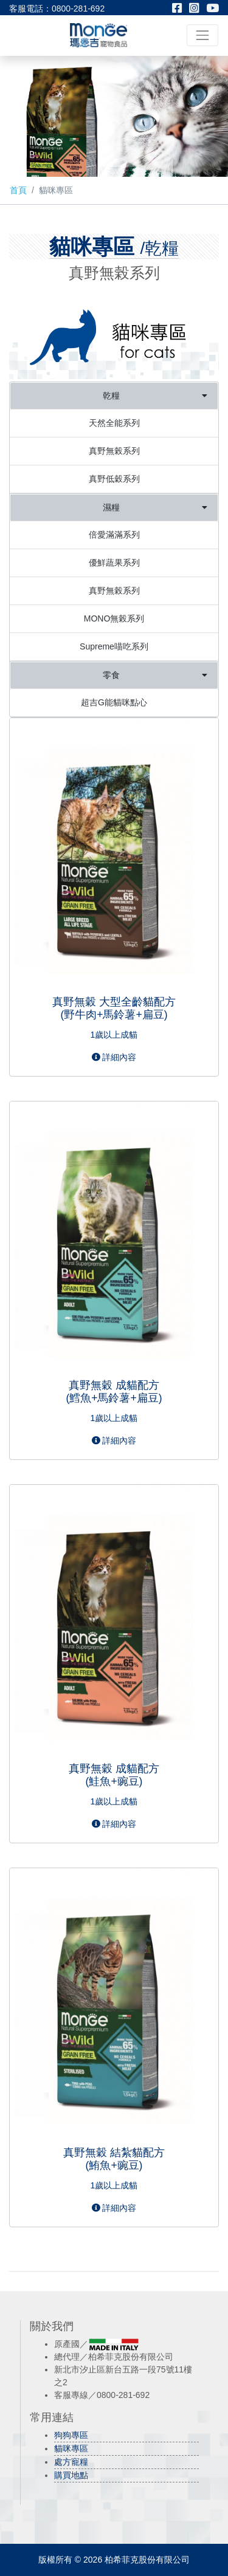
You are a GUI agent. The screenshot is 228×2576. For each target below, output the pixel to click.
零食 (155, 675)
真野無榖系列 (114, 451)
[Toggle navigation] (202, 35)
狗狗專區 (71, 2435)
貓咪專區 (71, 2448)
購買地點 (71, 2475)
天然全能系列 (114, 423)
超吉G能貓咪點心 (114, 702)
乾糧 (155, 395)
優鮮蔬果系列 (114, 562)
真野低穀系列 (114, 479)
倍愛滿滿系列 (114, 535)
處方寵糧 (71, 2462)
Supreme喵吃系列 (114, 646)
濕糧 (155, 507)
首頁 (18, 190)
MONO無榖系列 (114, 618)
